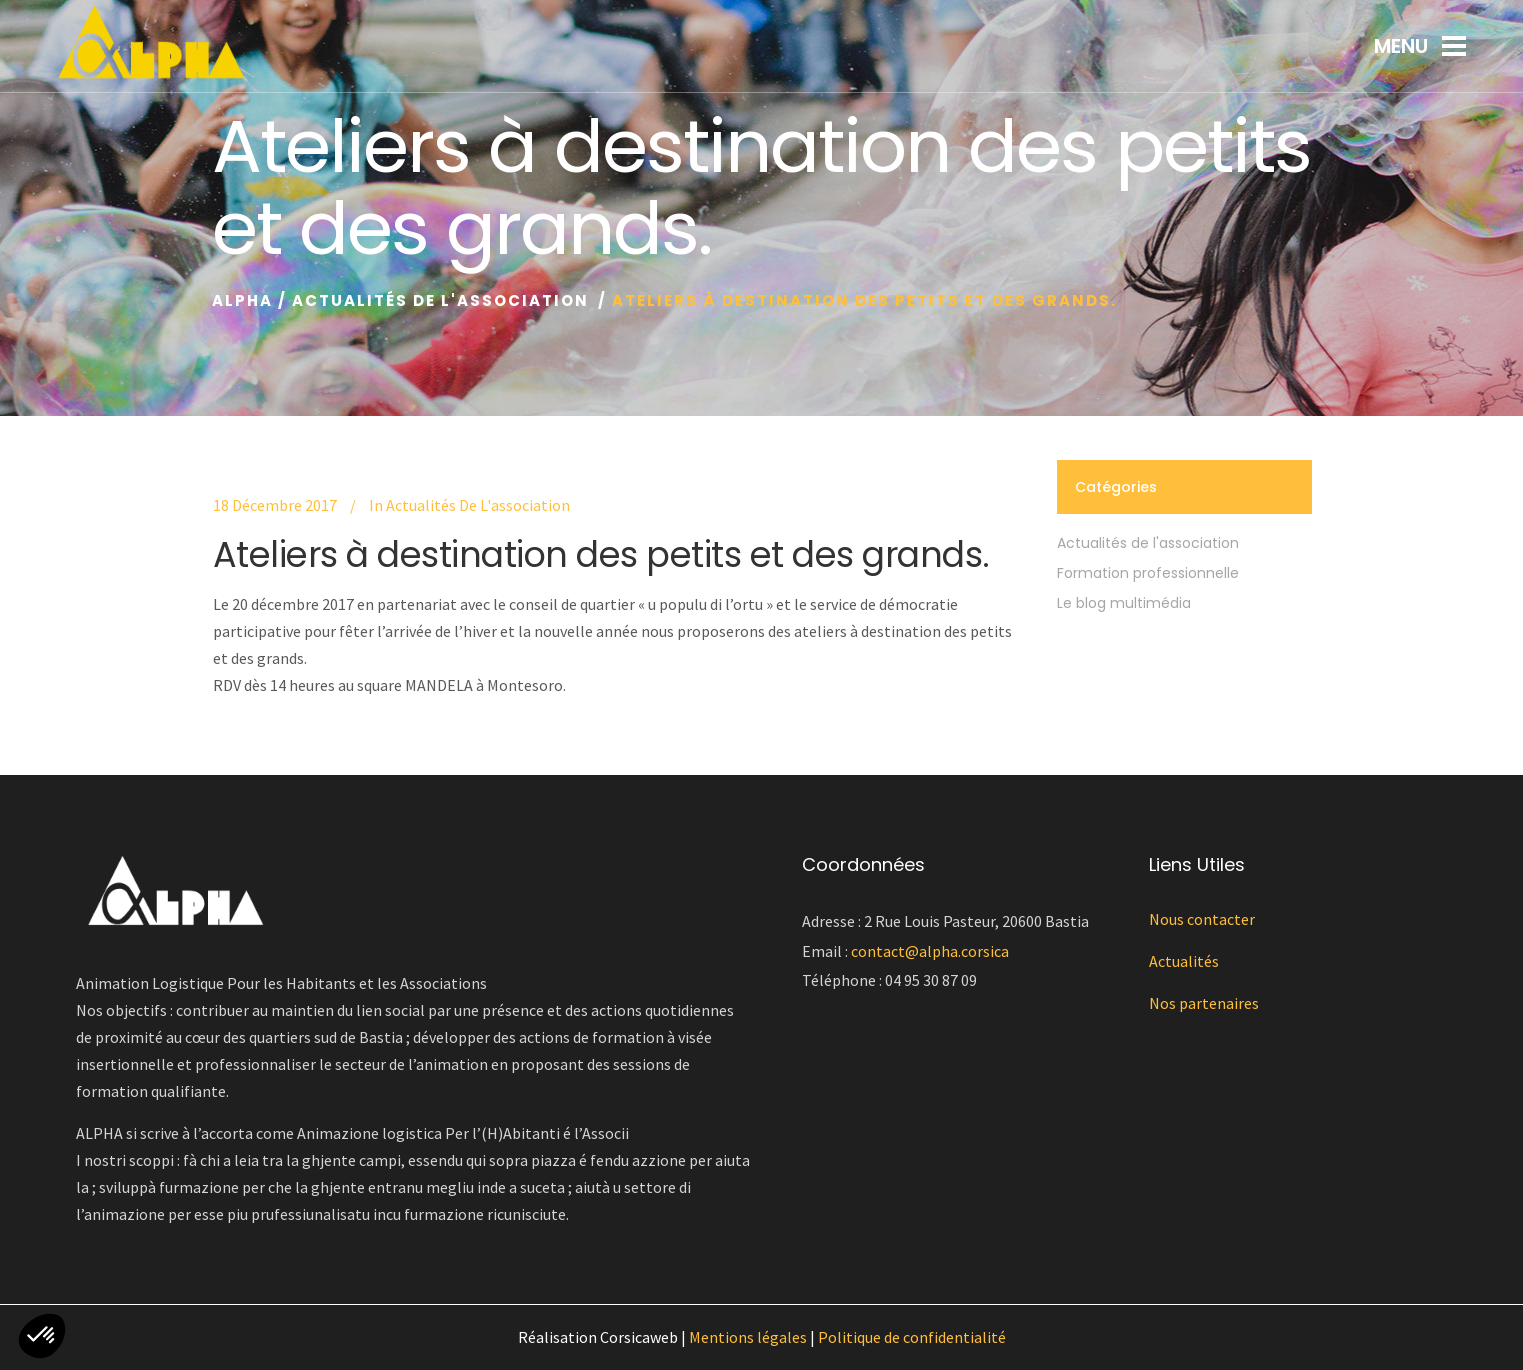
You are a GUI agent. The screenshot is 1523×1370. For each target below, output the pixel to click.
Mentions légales (748, 1337)
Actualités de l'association (440, 300)
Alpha (242, 300)
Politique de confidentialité (912, 1337)
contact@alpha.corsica (930, 951)
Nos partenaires (1204, 1003)
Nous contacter (1202, 919)
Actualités (1184, 961)
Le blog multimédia (1124, 603)
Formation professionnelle (1148, 573)
